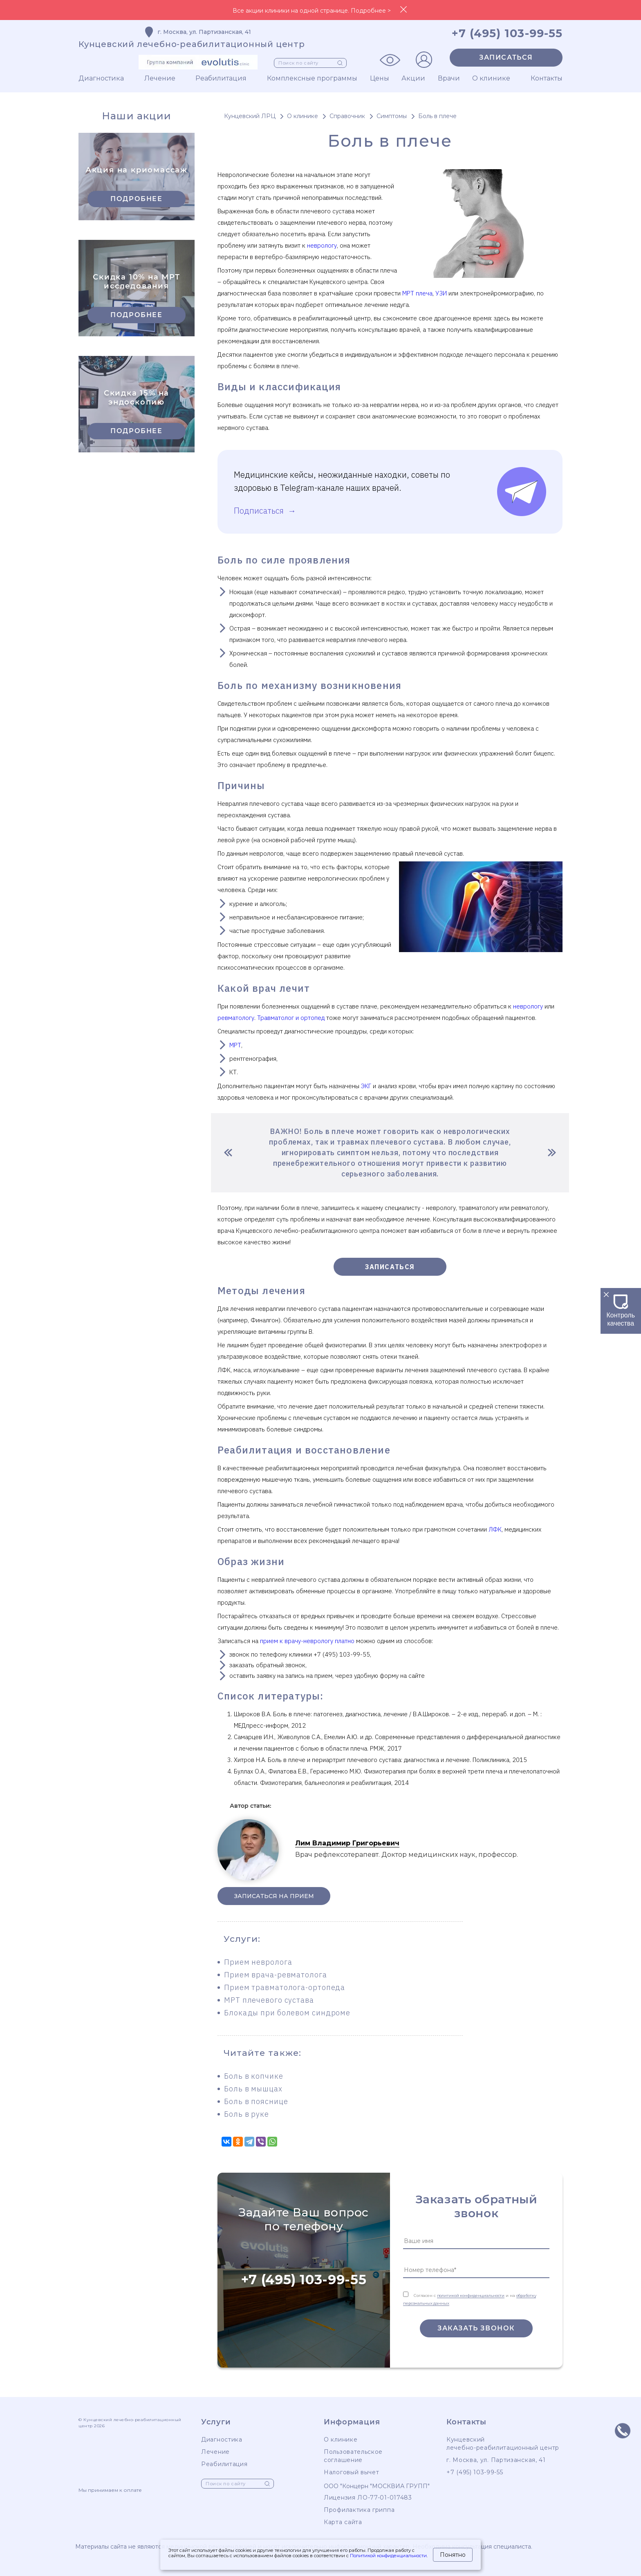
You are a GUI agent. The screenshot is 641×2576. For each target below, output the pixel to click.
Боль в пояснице (256, 2101)
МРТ (408, 293)
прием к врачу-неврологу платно (307, 1641)
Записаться (506, 57)
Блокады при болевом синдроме (287, 2012)
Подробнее (136, 199)
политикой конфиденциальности (471, 2295)
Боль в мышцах (253, 2088)
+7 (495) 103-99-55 (304, 2280)
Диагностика (101, 78)
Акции (413, 78)
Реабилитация (221, 78)
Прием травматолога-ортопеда (284, 1987)
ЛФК (495, 1529)
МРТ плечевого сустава (269, 2000)
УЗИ (441, 293)
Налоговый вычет (351, 2472)
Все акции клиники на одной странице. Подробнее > (312, 10)
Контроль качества (621, 1315)
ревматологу (235, 1018)
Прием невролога (258, 1962)
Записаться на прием (274, 1896)
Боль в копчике (253, 2076)
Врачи (449, 78)
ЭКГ (366, 1086)
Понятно (453, 2554)
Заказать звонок (476, 2328)
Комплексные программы (312, 78)
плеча (423, 293)
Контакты (547, 78)
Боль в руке (246, 2114)
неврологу (322, 245)
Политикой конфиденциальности (388, 2555)
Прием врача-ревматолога (275, 1974)
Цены (379, 78)
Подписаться (260, 510)
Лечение (159, 78)
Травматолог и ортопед (291, 1018)
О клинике (491, 78)
